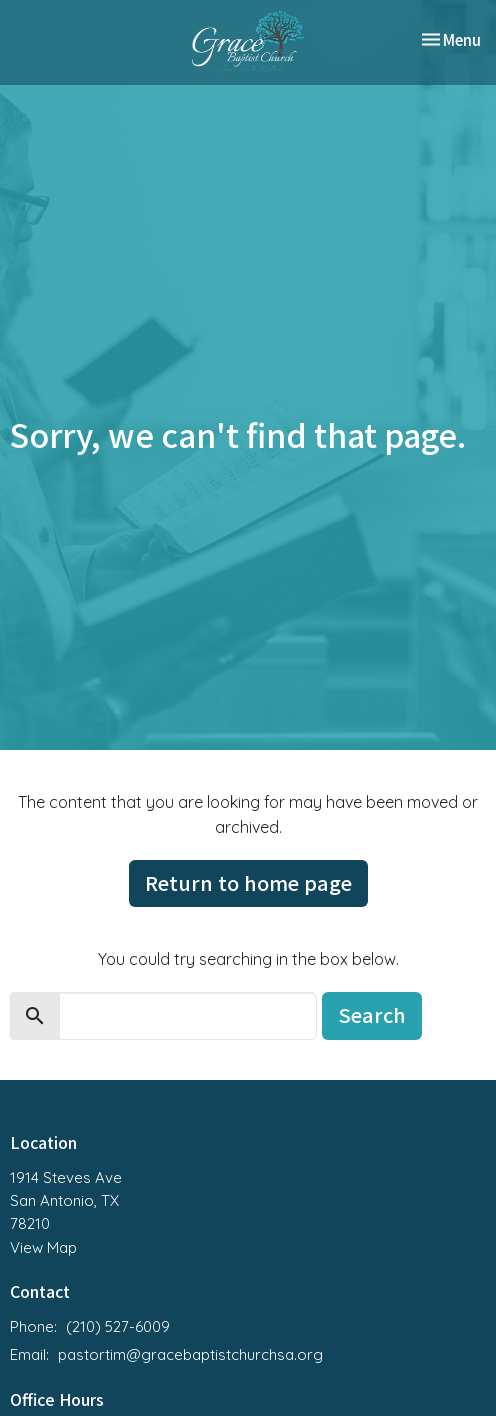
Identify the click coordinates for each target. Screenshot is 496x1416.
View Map (43, 1247)
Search (372, 1014)
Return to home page (248, 882)
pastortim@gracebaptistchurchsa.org (190, 1354)
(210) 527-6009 (118, 1326)
